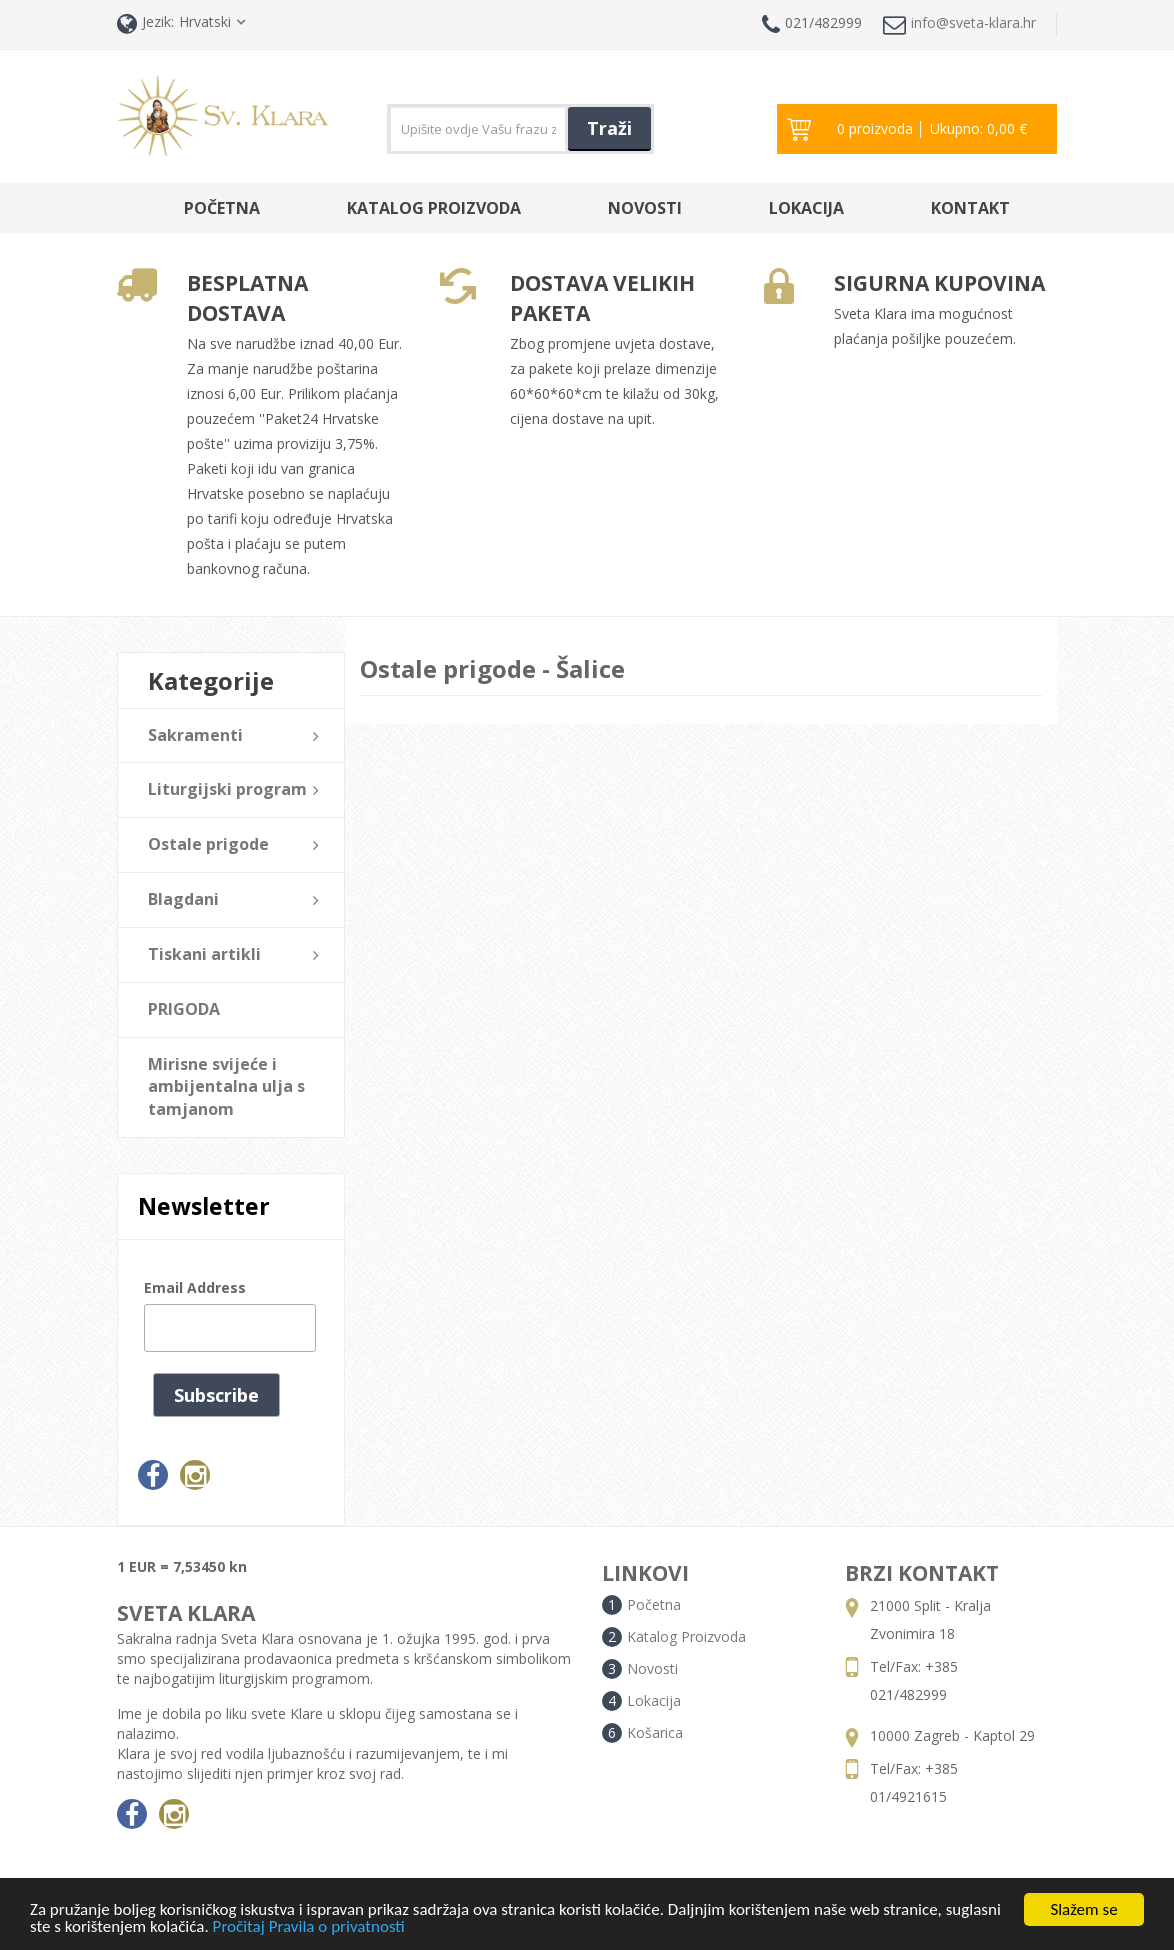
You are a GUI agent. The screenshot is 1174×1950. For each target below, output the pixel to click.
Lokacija (806, 208)
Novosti (645, 208)
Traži (609, 128)
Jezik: (145, 23)
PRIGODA (184, 1009)
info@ (959, 24)
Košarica (655, 1732)
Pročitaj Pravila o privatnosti (309, 1929)
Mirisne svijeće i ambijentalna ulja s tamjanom (226, 1087)
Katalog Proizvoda (434, 208)
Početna (222, 208)
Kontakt (970, 208)
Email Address (195, 1287)
